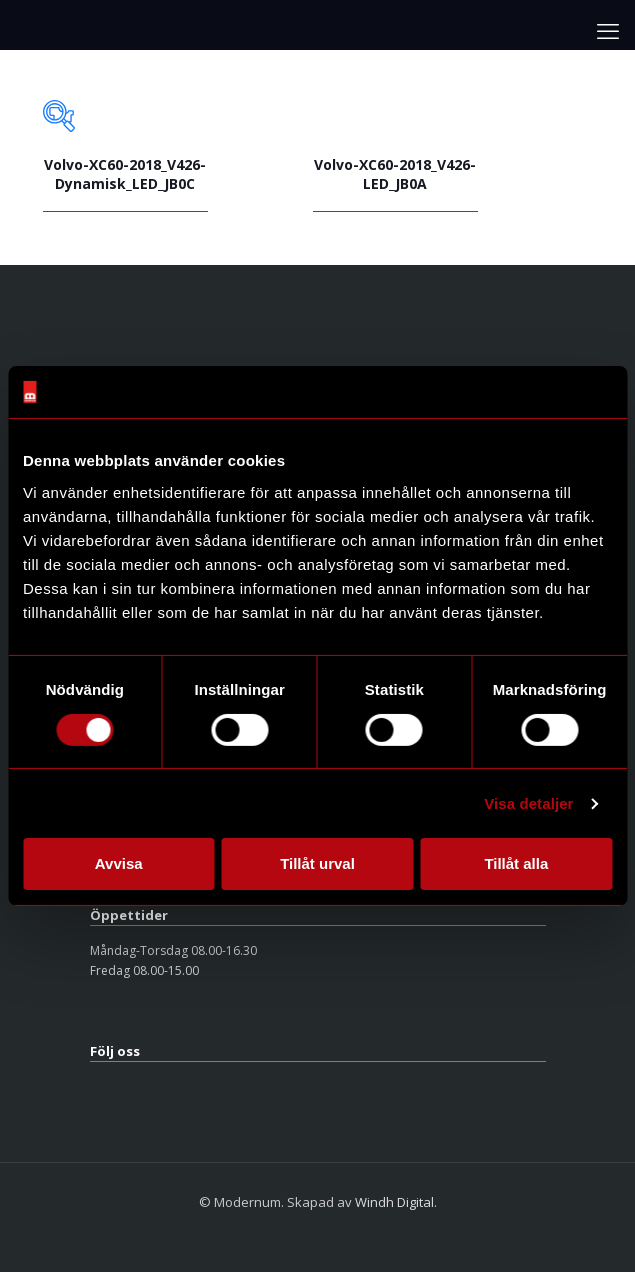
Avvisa (119, 863)
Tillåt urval (317, 863)
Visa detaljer (528, 803)
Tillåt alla (516, 863)
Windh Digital (394, 1202)
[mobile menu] (608, 30)
